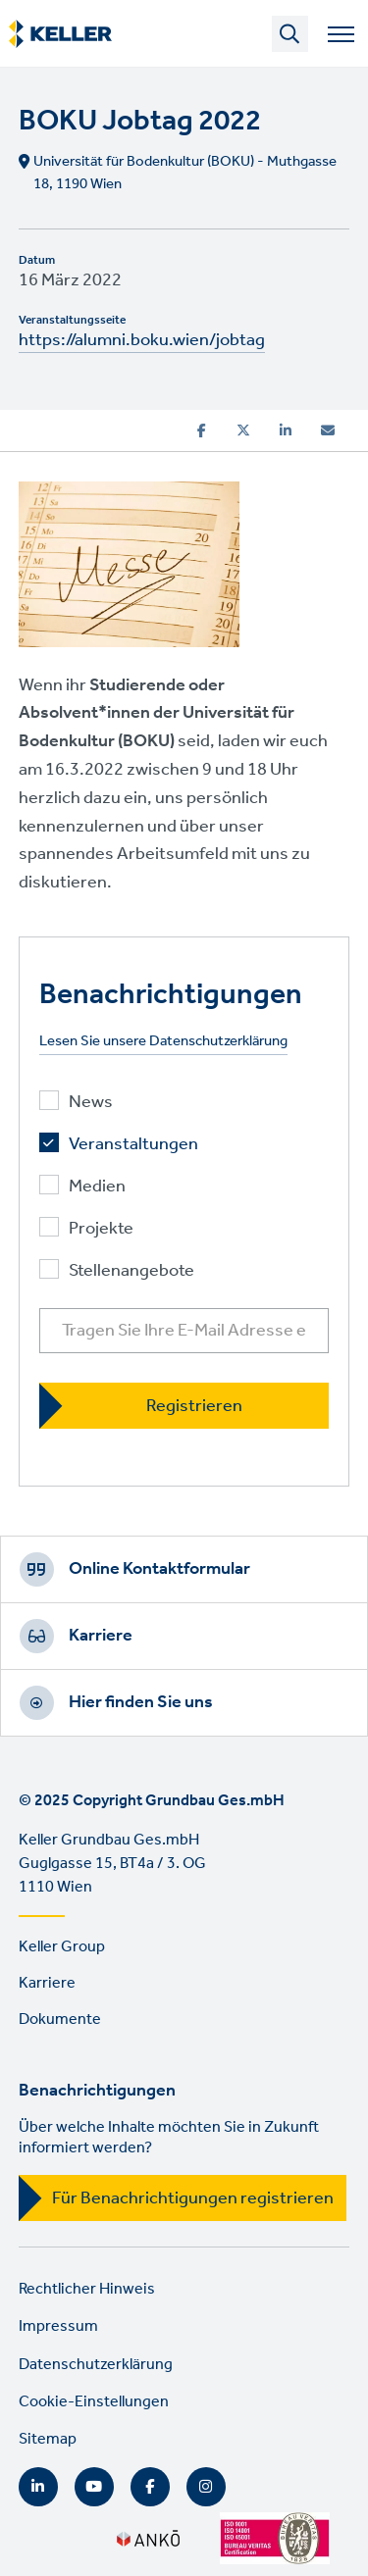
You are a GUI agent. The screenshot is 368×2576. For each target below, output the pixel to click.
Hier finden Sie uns (141, 1702)
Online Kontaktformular (159, 1569)
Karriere (100, 1635)
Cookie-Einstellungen (94, 2402)
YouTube (94, 2486)
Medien (97, 1187)
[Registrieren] (184, 1406)
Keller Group (62, 1947)
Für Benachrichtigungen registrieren (193, 2198)
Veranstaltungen (133, 1145)
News (91, 1102)
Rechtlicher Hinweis (87, 2289)
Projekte (101, 1229)
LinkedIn (38, 2486)
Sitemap (48, 2439)
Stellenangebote (131, 1271)
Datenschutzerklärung (96, 2364)
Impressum (58, 2326)
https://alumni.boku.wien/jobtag (142, 340)
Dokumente (60, 2019)
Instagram (206, 2486)
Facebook (150, 2486)
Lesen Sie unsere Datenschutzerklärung (163, 1042)
